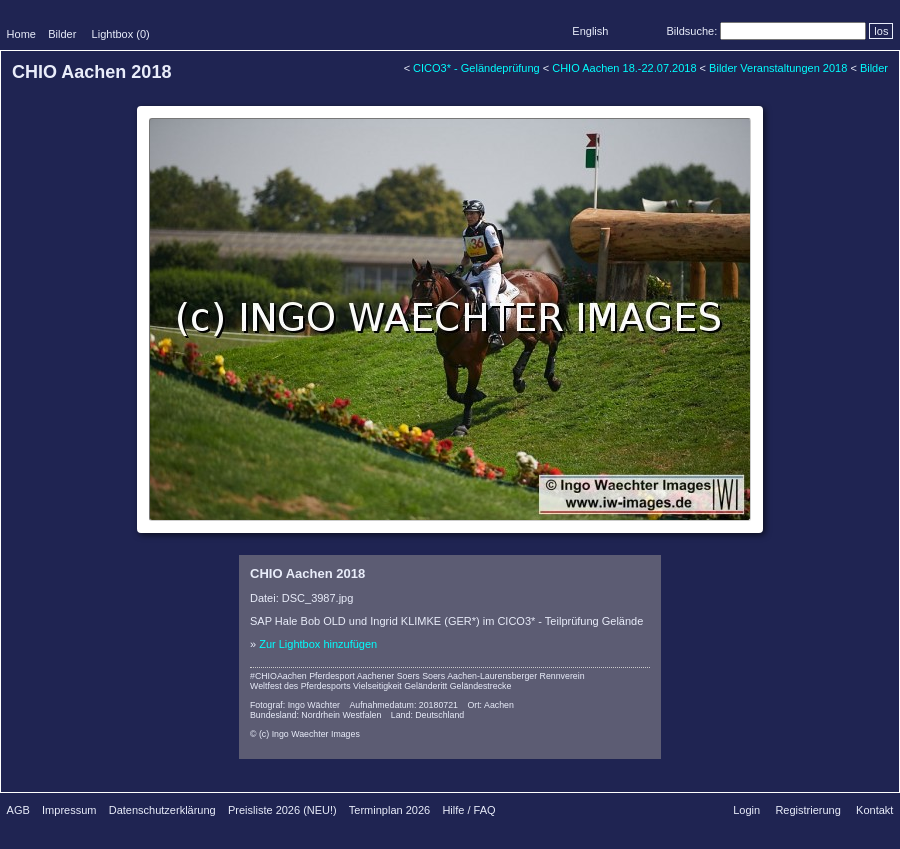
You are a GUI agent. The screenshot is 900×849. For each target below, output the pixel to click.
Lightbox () (121, 34)
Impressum (69, 810)
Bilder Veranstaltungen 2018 (778, 68)
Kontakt (874, 810)
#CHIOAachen (278, 676)
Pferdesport (331, 676)
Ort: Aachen (490, 705)
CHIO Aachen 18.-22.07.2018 (624, 68)
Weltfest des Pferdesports (300, 686)
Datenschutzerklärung (162, 810)
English (590, 31)
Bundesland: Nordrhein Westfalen (315, 715)
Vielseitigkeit (377, 686)
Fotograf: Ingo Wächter (295, 705)
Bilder (62, 34)
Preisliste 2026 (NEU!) (282, 810)
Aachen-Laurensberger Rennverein (515, 676)
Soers (433, 676)
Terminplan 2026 (389, 810)
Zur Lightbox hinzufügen (318, 644)
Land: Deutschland (427, 715)
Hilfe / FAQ (468, 810)
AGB (18, 810)
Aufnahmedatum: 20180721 (403, 705)
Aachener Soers (388, 676)
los (881, 31)
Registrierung (807, 810)
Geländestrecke (481, 686)
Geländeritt (425, 686)
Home (21, 34)
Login (746, 810)
